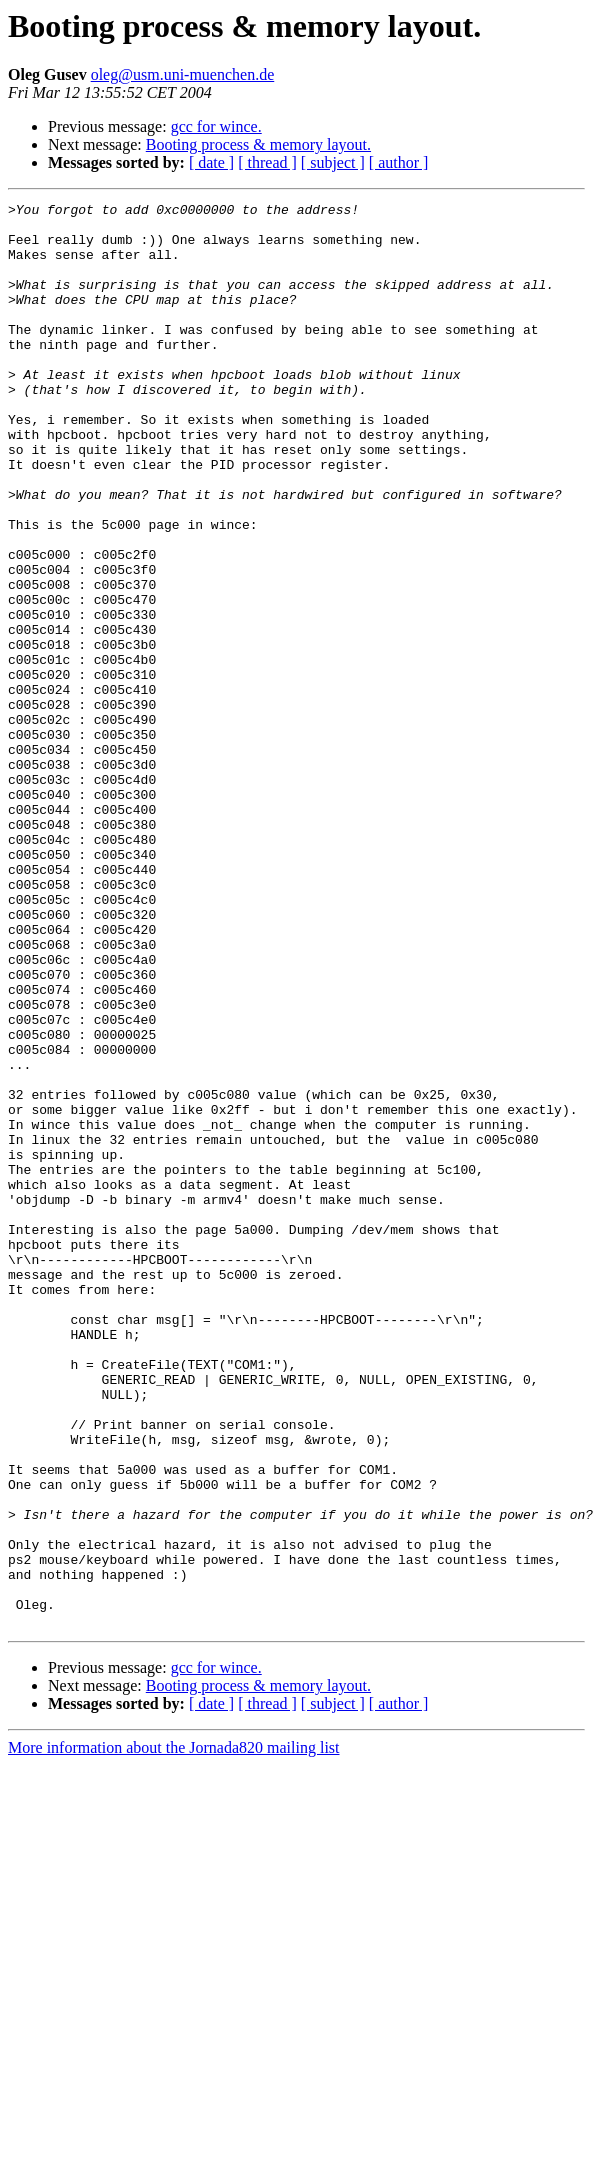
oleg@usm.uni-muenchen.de (183, 74)
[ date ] (211, 162)
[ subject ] (333, 162)
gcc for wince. (216, 126)
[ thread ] (267, 162)
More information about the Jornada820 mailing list (174, 2032)
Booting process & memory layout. (258, 144)
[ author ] (399, 162)
